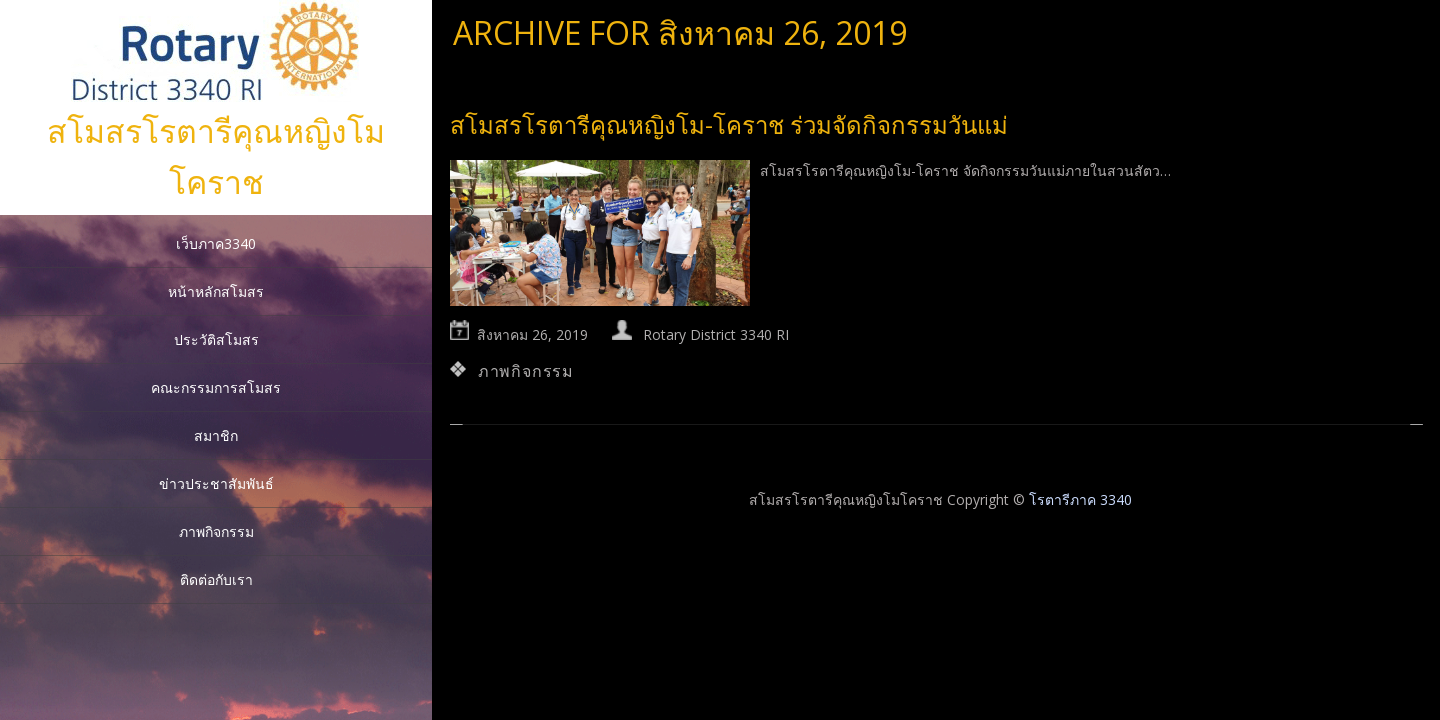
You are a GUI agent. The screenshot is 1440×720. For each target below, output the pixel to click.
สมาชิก (216, 435)
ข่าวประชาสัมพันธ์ (216, 483)
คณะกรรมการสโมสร (216, 387)
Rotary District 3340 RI (716, 334)
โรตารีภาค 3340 (1080, 499)
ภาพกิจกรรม (216, 531)
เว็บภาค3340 (216, 243)
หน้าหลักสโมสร (216, 291)
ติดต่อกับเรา (216, 579)
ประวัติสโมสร (216, 339)
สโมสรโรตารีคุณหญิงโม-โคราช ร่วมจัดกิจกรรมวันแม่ (729, 124)
